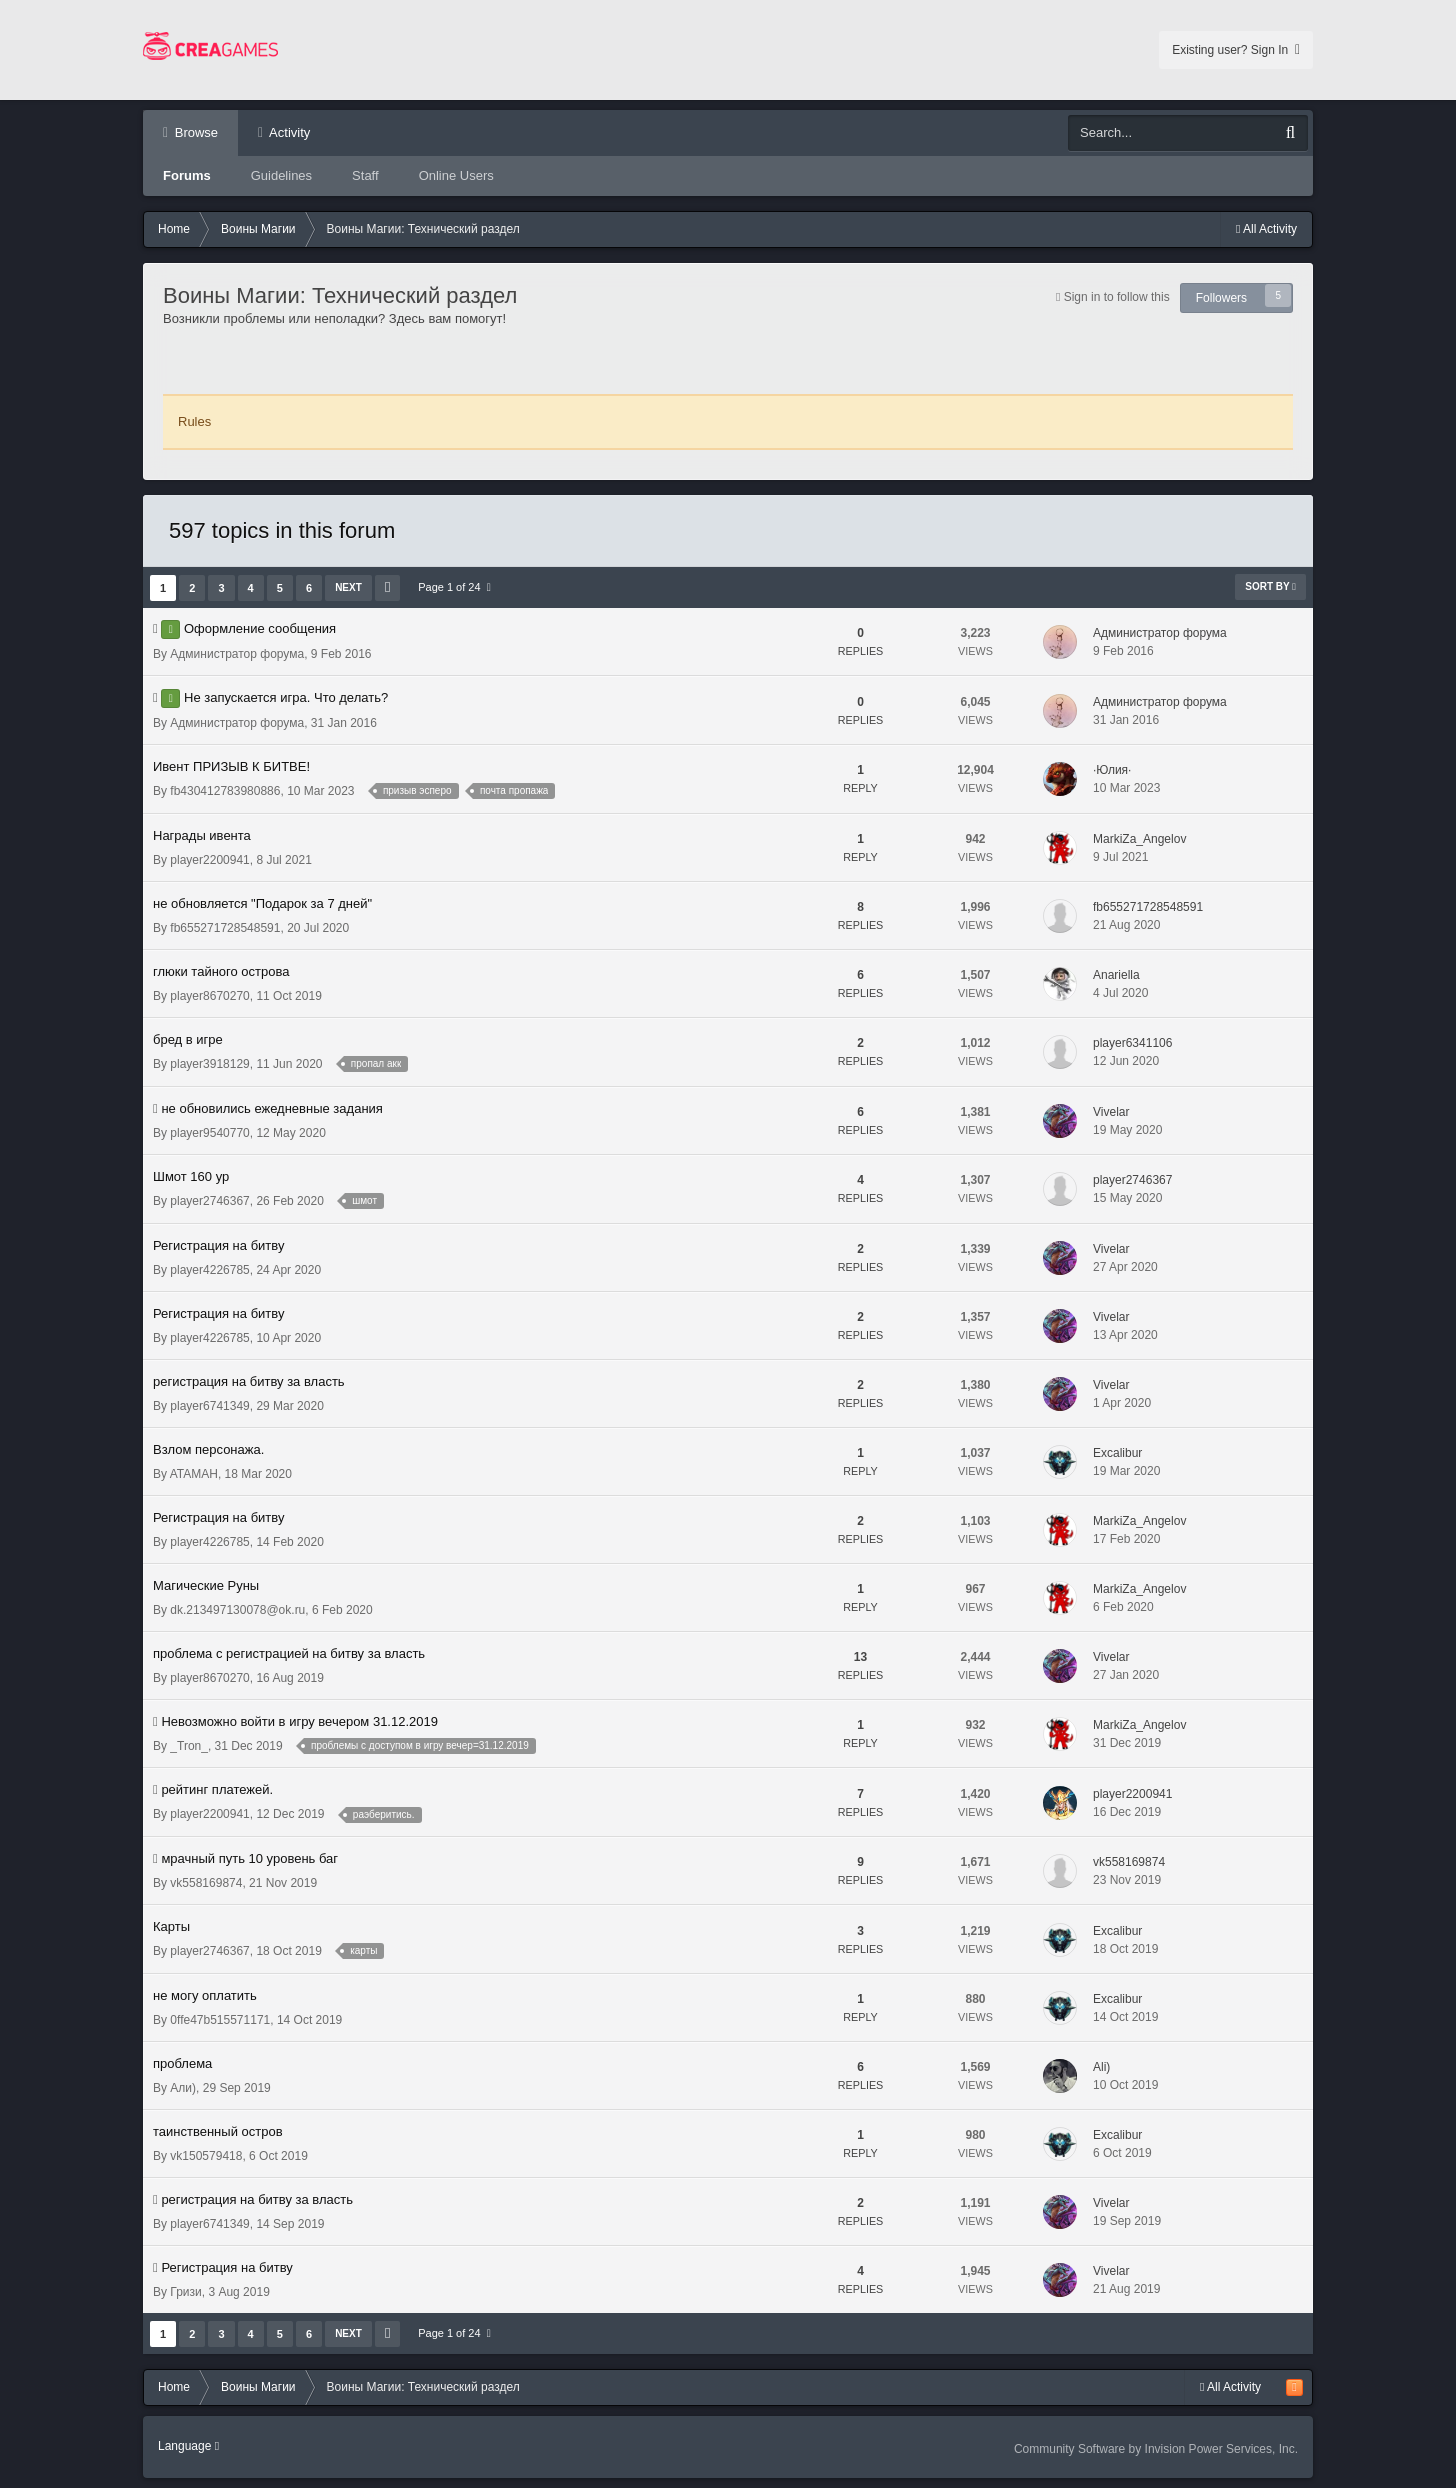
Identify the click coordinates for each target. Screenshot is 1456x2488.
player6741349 (209, 1406)
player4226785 (209, 1270)
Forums (187, 175)
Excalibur (1117, 1453)
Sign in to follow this (1117, 297)
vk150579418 (206, 2156)
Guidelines (281, 175)
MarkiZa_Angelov (1139, 839)
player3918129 (209, 1064)
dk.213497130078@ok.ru (237, 1610)
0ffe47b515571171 (220, 2020)
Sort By (1270, 586)
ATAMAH (194, 1474)
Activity (288, 132)
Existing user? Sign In (1236, 50)
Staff (365, 175)
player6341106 (1132, 1043)
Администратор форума (237, 654)
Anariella (1116, 975)
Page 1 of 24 (454, 587)
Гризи (185, 2292)
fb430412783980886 (225, 791)
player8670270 (209, 996)
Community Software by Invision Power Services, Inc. (1156, 2449)
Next (348, 587)
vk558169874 (206, 1883)
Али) (183, 2088)
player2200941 (209, 860)
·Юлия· (1112, 770)
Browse (194, 132)
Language (188, 2446)
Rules (194, 421)
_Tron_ (189, 1746)
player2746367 (209, 1201)
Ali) (1101, 2067)
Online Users (456, 175)
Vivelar (1111, 1112)
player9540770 (209, 1133)
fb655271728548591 (225, 928)
